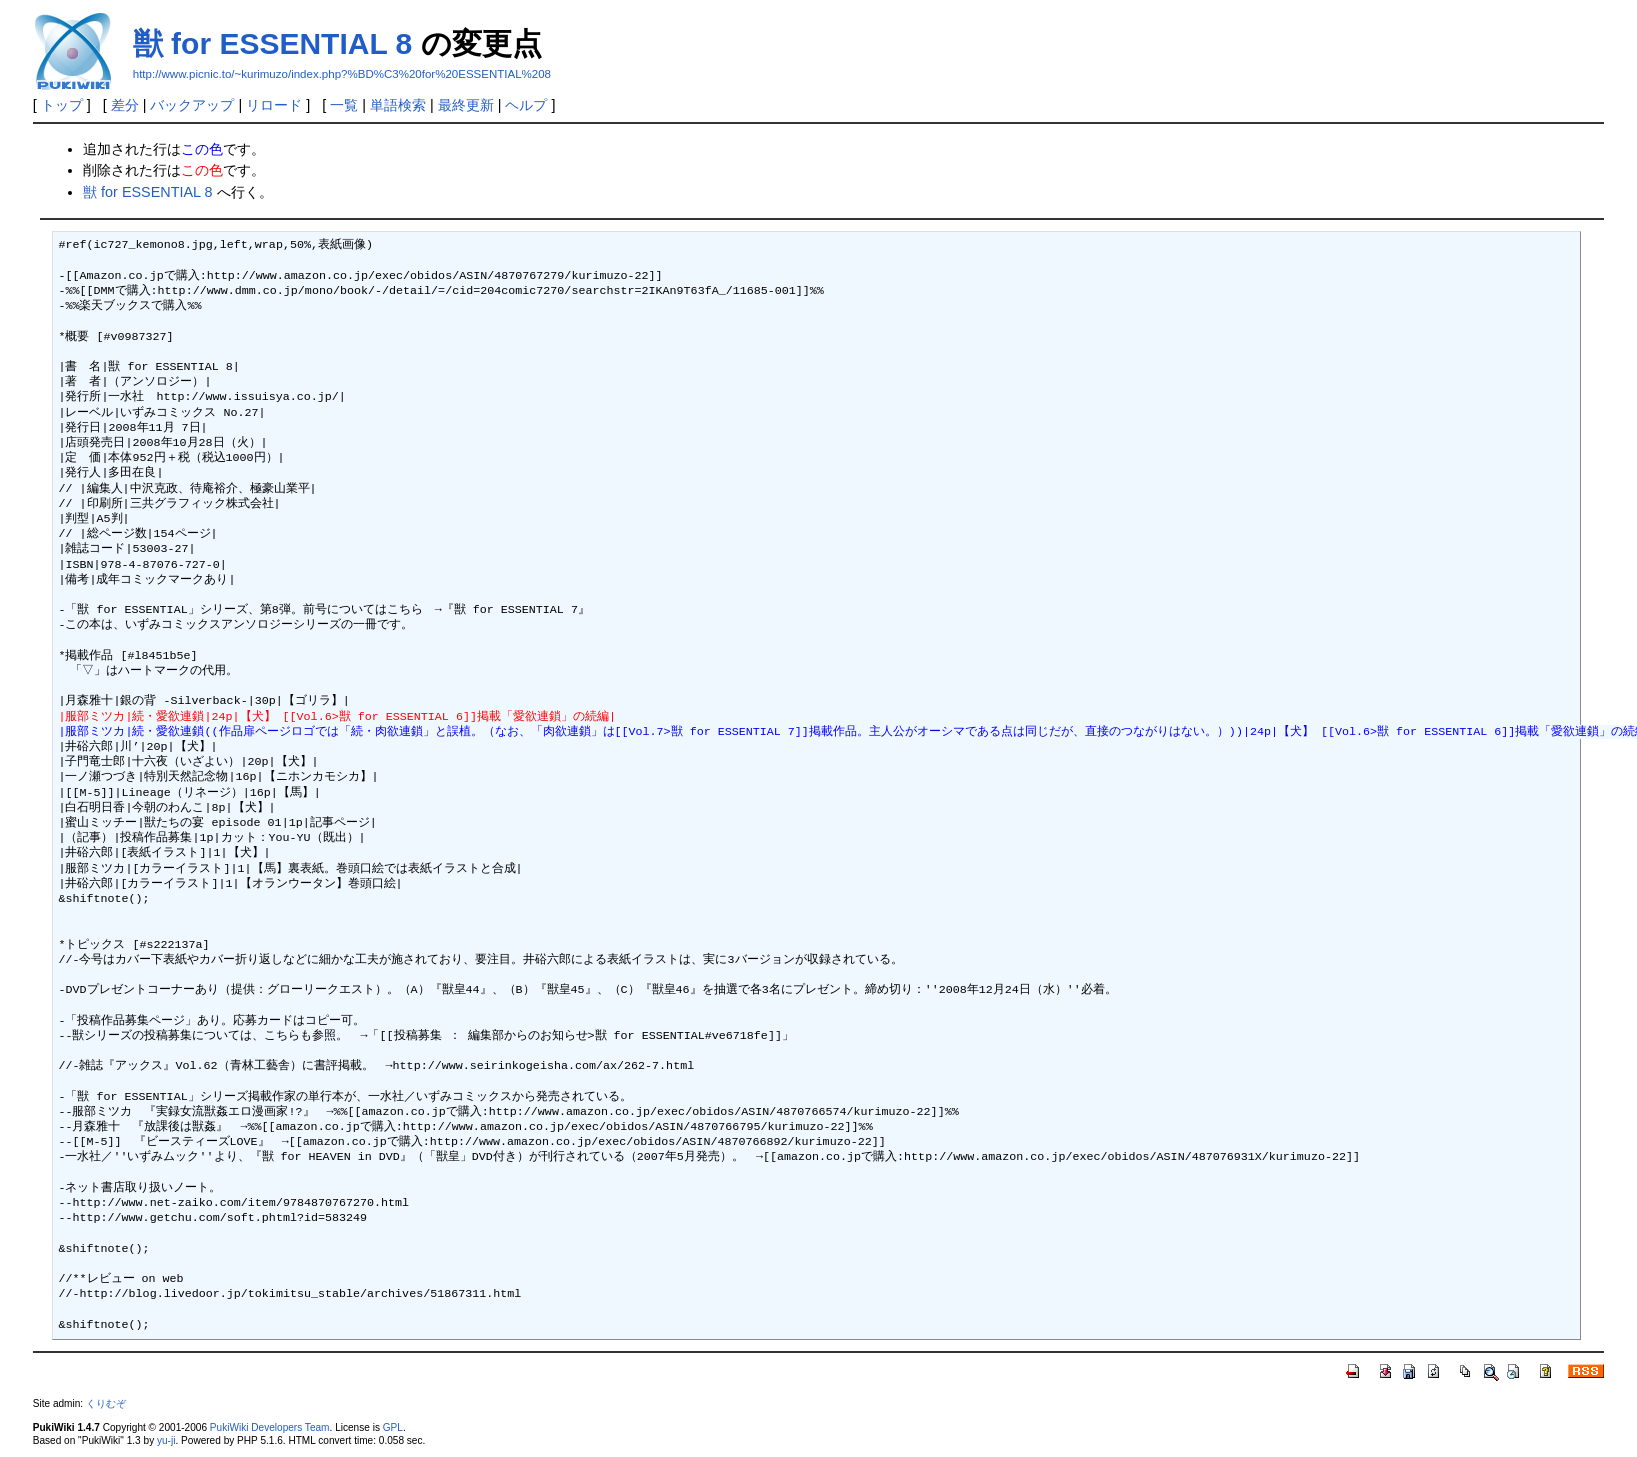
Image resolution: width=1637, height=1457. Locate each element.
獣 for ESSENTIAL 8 (273, 43)
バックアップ (192, 105)
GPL (393, 1427)
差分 (125, 105)
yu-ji (166, 1440)
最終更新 (466, 105)
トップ (62, 105)
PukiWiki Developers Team (270, 1427)
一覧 (344, 105)
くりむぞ (106, 1403)
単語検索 (398, 105)
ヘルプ (526, 105)
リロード (274, 105)
